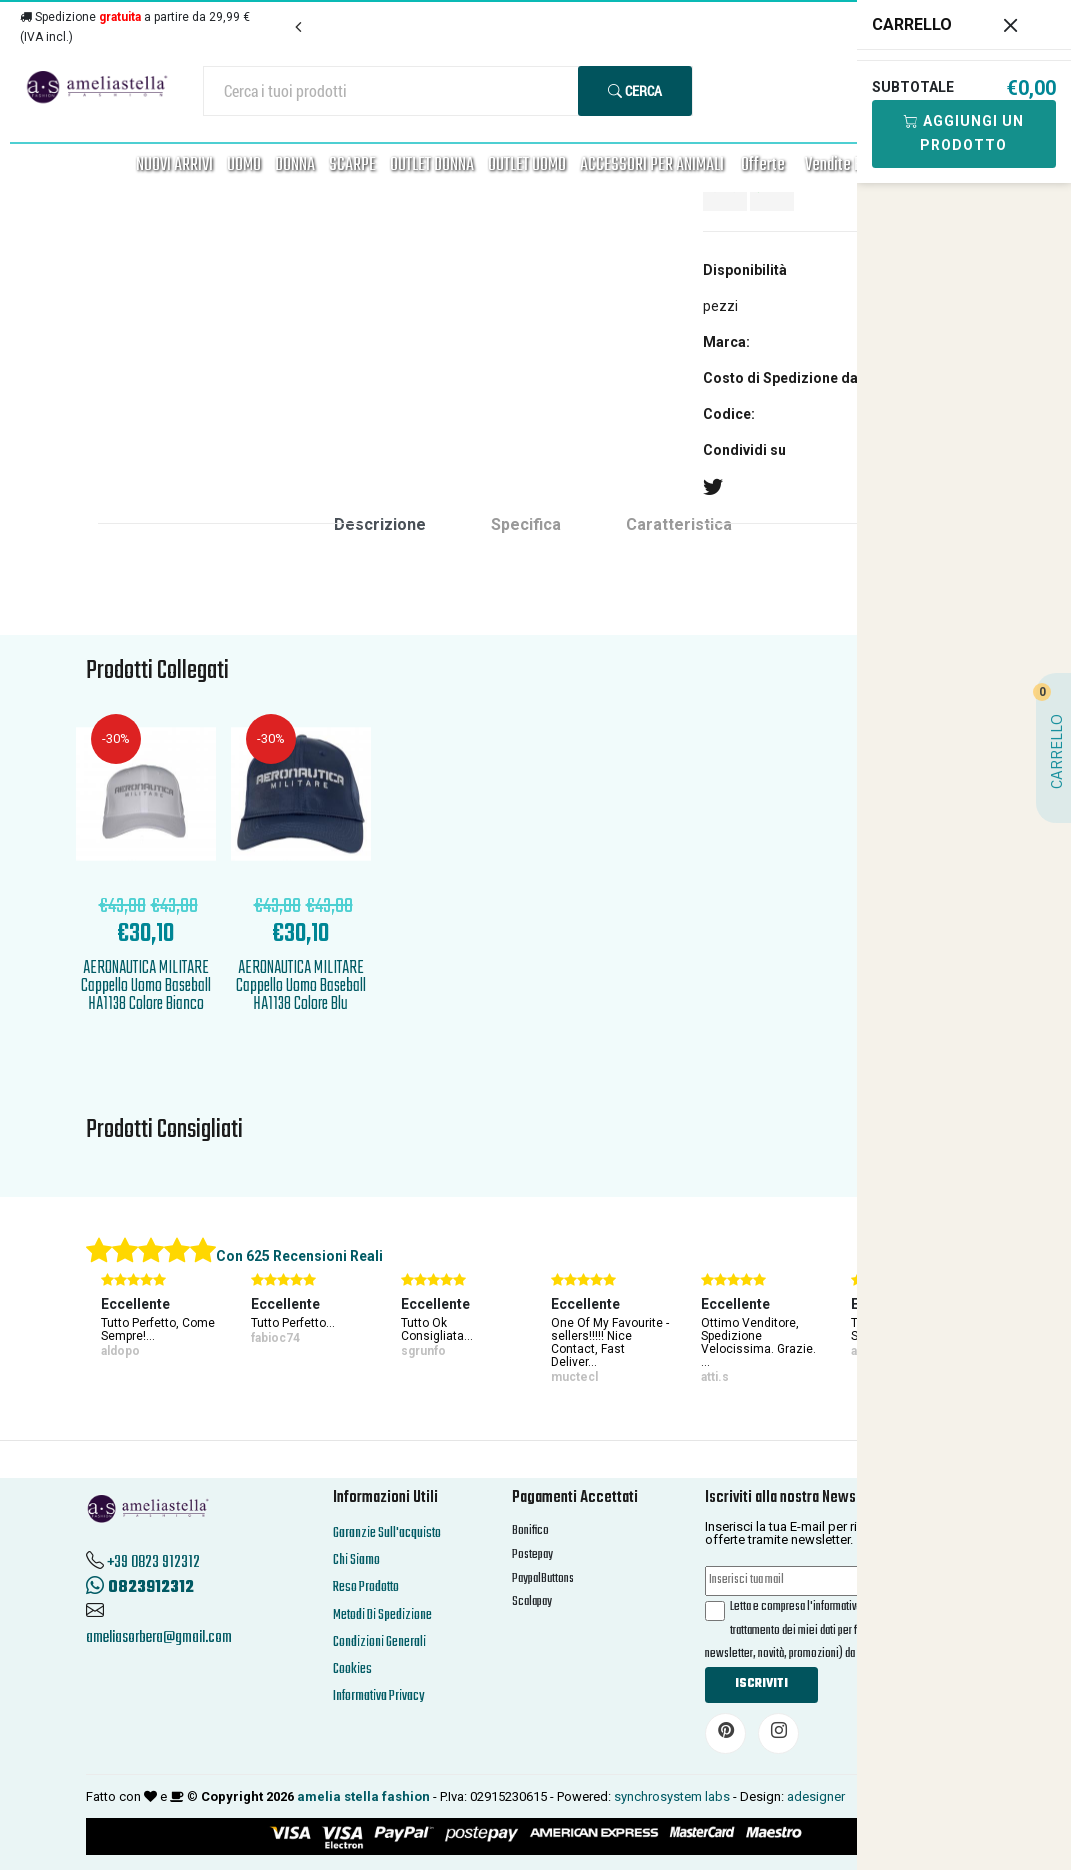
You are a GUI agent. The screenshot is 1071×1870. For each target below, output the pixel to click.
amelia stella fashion (363, 1796)
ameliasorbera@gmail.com (159, 1638)
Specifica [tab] (526, 524)
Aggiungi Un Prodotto (964, 133)
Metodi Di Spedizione (382, 1615)
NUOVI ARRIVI (174, 165)
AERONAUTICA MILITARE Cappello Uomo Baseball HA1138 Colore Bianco (146, 986)
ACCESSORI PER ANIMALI (652, 165)
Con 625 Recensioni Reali (299, 1256)
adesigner (816, 1796)
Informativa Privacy (378, 1696)
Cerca (635, 90)
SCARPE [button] (352, 165)
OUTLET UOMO (527, 165)
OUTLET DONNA (432, 165)
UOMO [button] (244, 165)
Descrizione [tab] (380, 524)
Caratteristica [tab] (679, 524)
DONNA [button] (295, 165)
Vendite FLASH (848, 165)
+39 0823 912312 (153, 1563)
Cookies (352, 1669)
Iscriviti (761, 1684)
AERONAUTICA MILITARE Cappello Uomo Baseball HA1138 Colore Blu (301, 986)
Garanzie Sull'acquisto (387, 1533)
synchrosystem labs (672, 1796)
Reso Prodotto (366, 1587)
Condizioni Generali (379, 1642)
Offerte (763, 165)
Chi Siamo (356, 1560)
